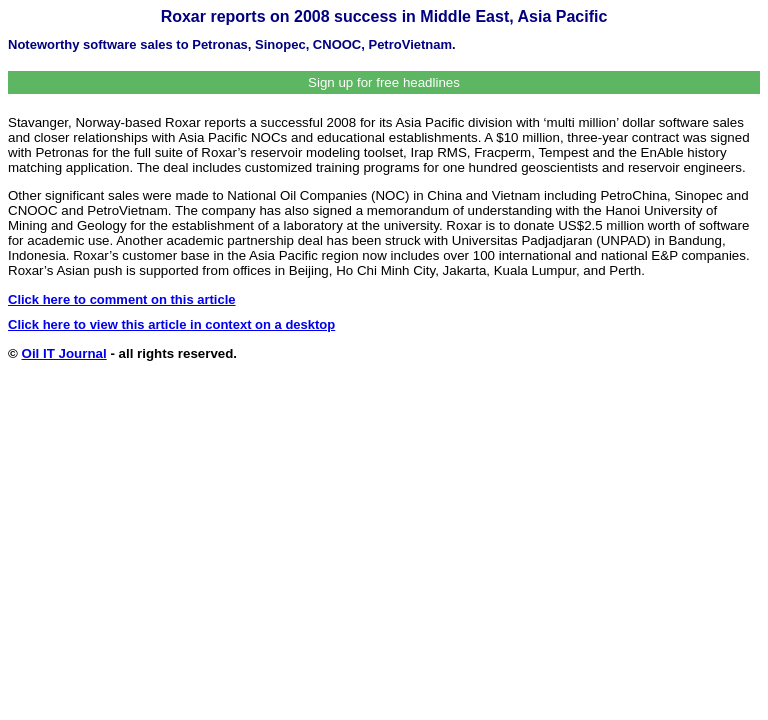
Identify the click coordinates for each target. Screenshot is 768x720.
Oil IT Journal (64, 353)
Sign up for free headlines (384, 82)
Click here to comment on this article (122, 299)
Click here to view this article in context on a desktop (171, 324)
